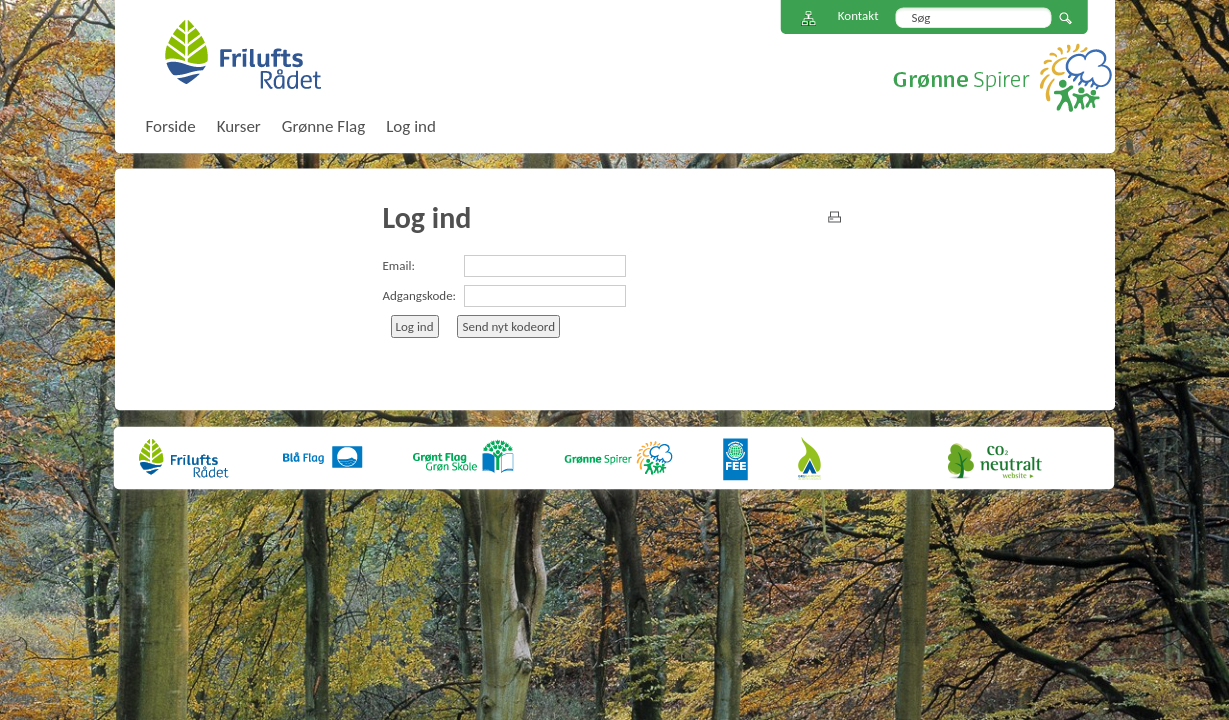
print (834, 217)
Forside (171, 126)
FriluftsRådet (242, 54)
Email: (399, 265)
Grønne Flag (323, 126)
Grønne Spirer (1002, 77)
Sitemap (809, 18)
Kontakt (858, 15)
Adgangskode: (420, 295)
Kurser (239, 126)
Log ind (411, 126)
